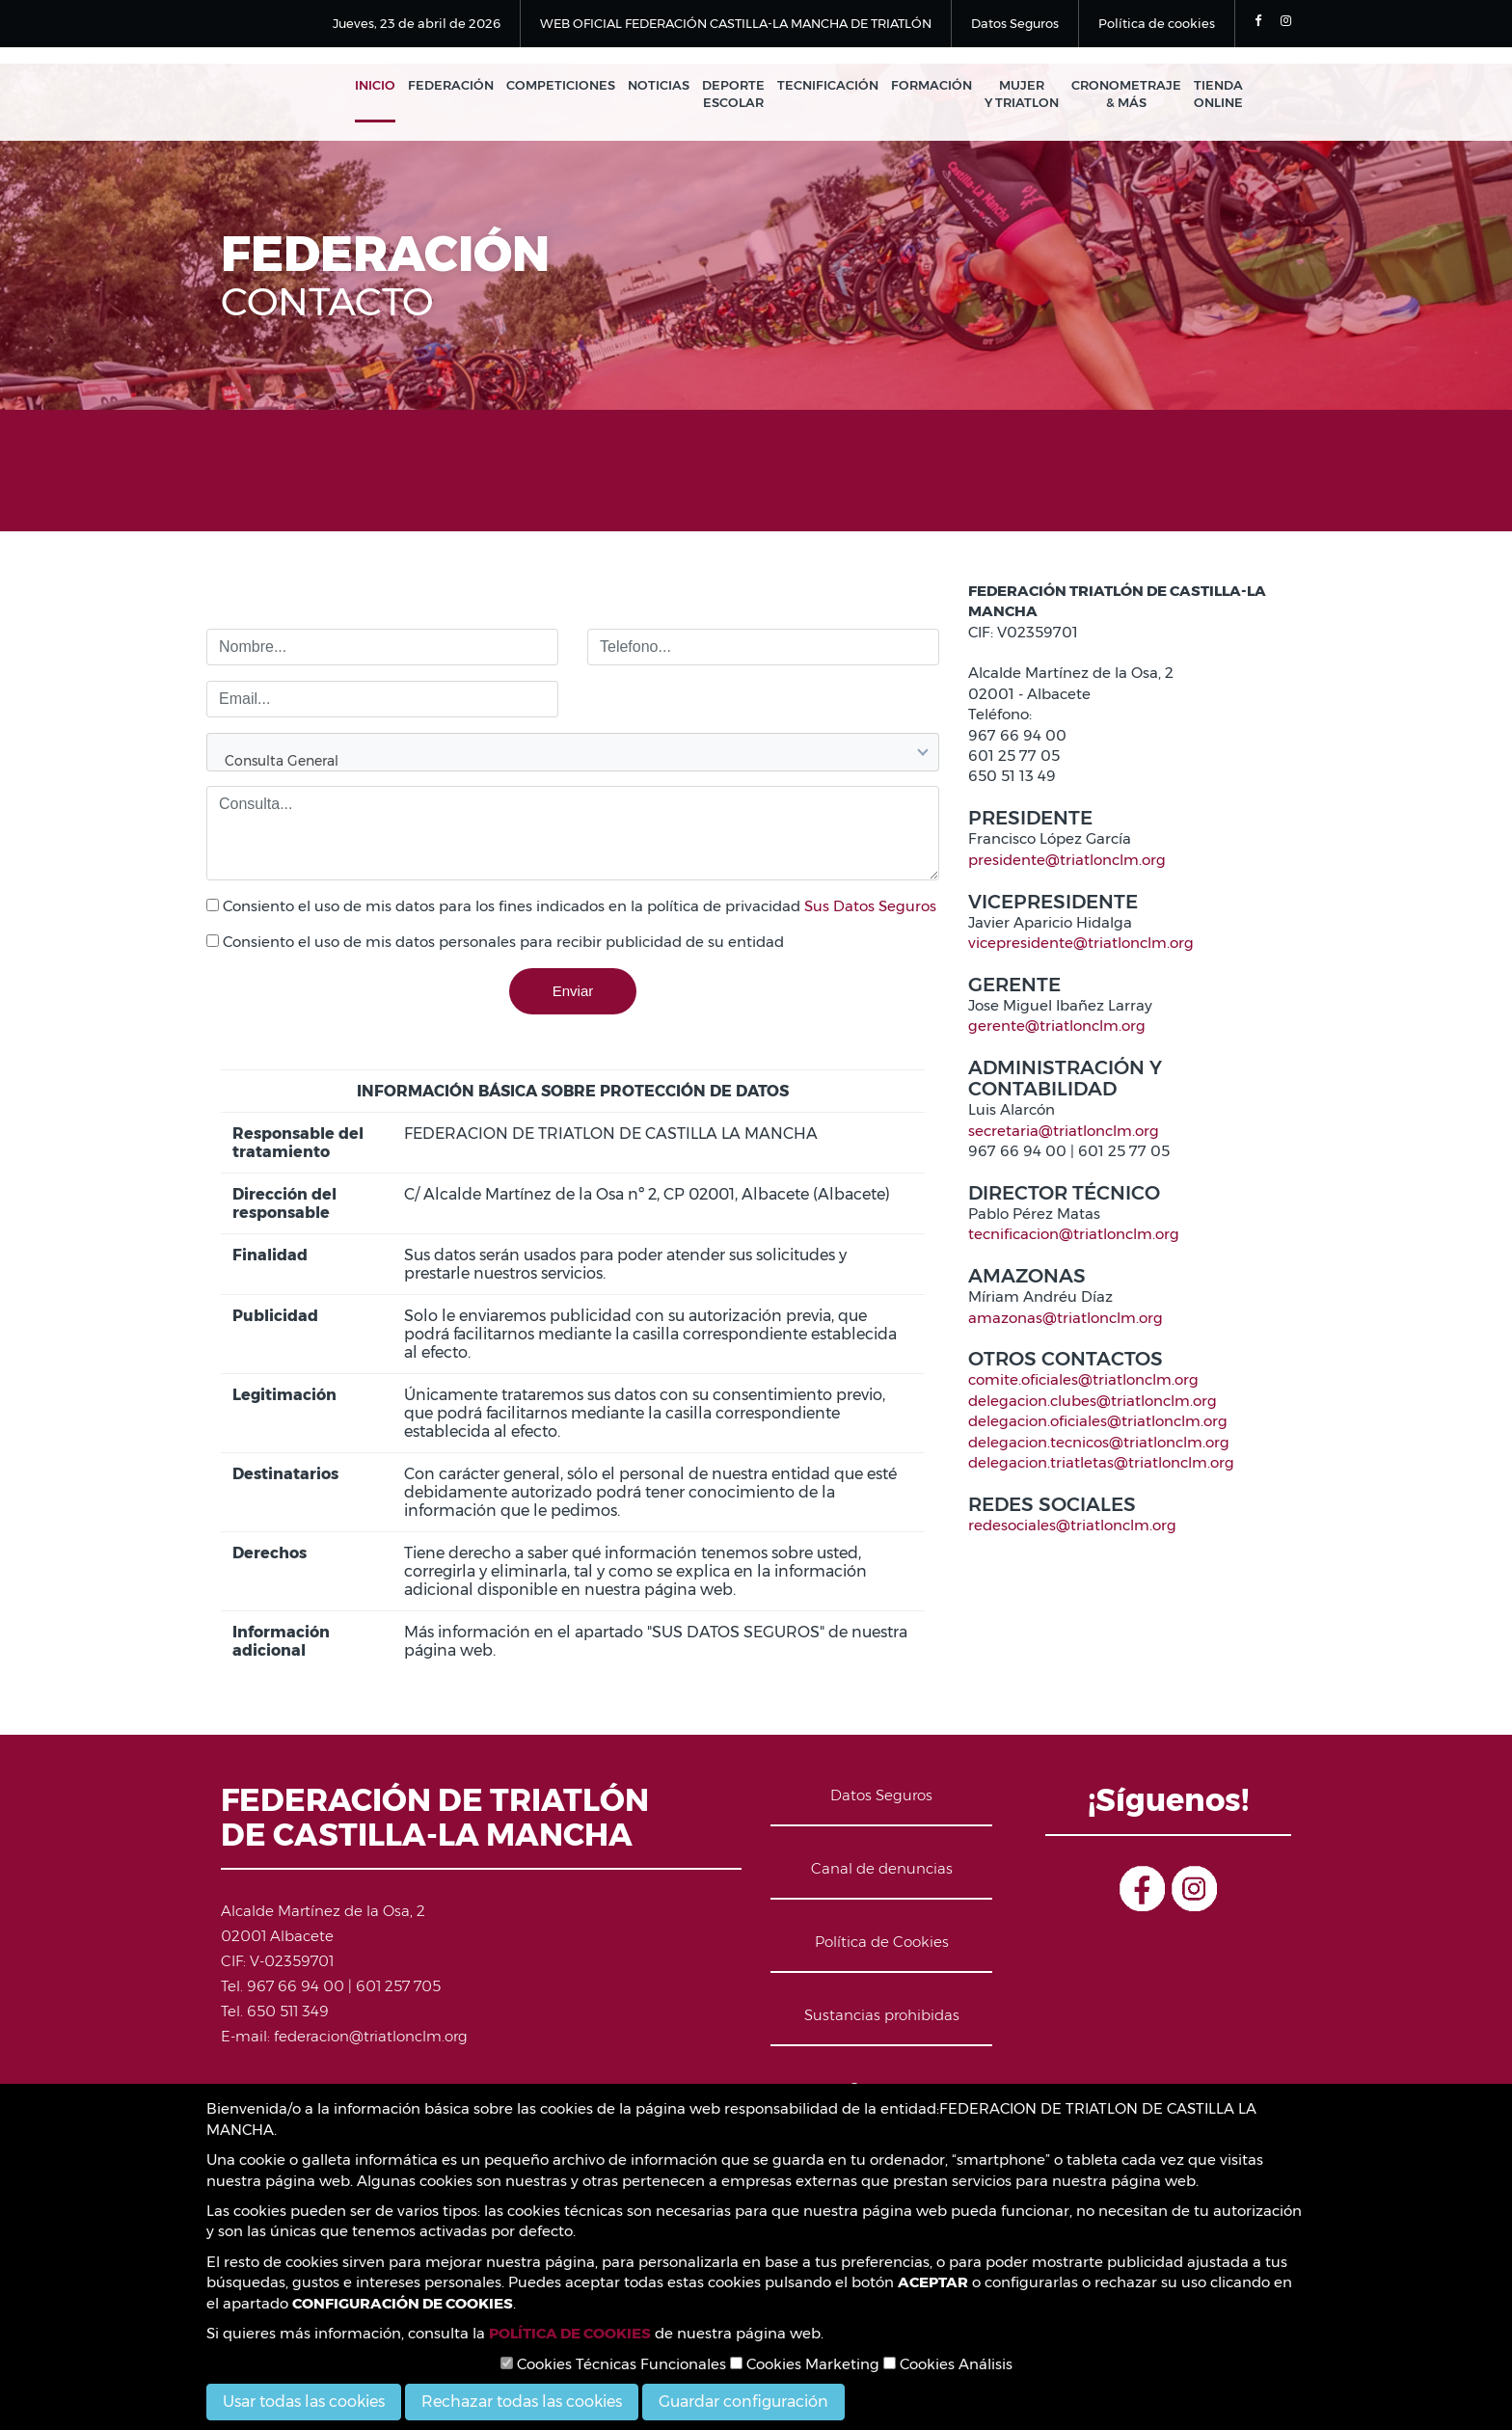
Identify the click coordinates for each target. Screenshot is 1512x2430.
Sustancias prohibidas (881, 2015)
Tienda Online (1218, 94)
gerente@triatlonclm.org (1057, 1025)
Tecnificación (827, 85)
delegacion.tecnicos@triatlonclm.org (1098, 1442)
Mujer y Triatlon (1022, 94)
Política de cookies (1156, 23)
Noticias (658, 85)
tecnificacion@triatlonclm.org (1073, 1234)
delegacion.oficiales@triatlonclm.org (1098, 1421)
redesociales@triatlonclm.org (1072, 1525)
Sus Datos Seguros (870, 906)
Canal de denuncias (882, 1868)
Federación (451, 85)
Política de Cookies (882, 1941)
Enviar (573, 991)
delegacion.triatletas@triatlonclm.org (1101, 1462)
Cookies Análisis (947, 2364)
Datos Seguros (1015, 23)
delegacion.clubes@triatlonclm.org (1092, 1400)
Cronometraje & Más (1126, 94)
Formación (931, 85)
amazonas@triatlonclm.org (1065, 1318)
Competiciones (560, 85)
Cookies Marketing (804, 2364)
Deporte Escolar (733, 94)
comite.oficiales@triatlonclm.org (1083, 1379)
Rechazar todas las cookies (521, 2401)
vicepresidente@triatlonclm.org (1081, 942)
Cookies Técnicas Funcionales (613, 2364)
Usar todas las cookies (304, 2401)
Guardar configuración (743, 2401)
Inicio (375, 85)
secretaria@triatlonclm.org (1063, 1130)
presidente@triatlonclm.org (1067, 859)
